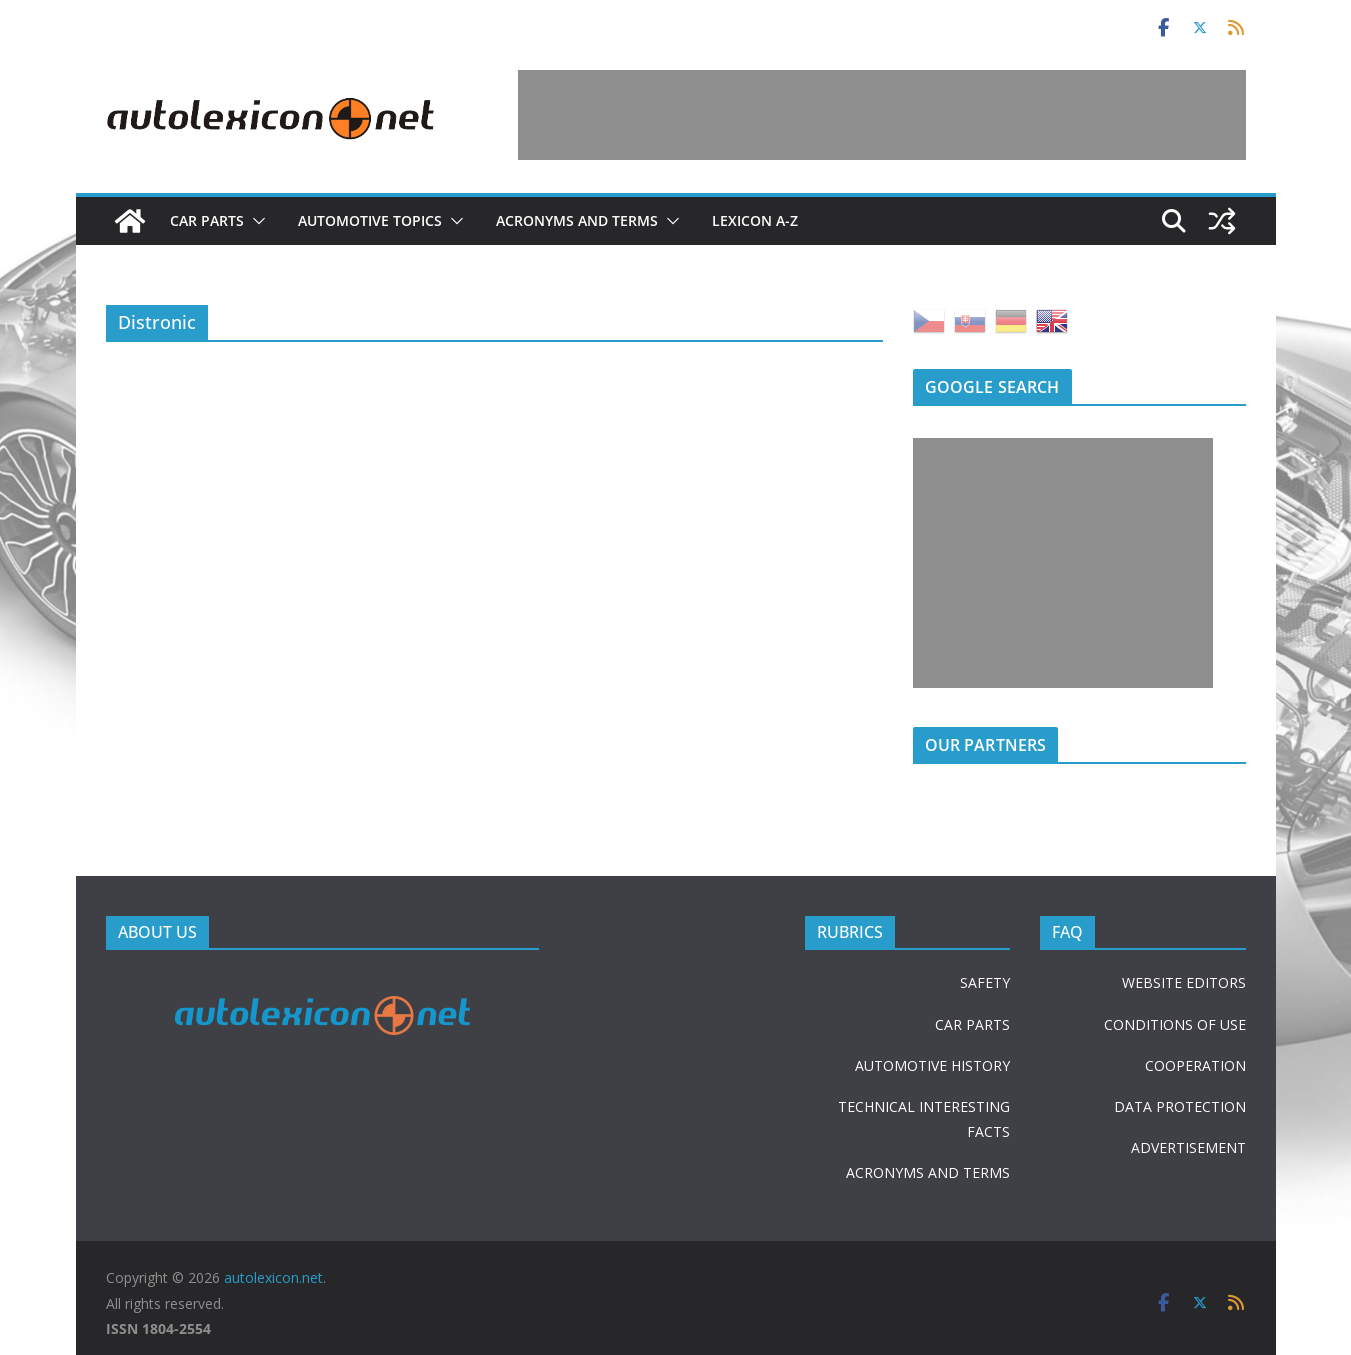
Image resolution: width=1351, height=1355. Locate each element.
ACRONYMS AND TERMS (928, 1172)
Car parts (207, 220)
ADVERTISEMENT (1188, 1147)
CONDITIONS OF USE (1175, 1024)
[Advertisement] (882, 115)
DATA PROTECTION (1180, 1106)
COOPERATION (1195, 1065)
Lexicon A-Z (755, 220)
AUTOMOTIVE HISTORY (932, 1065)
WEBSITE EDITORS (1184, 982)
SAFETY (985, 982)
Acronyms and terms (577, 220)
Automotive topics (370, 220)
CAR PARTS (972, 1024)
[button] (255, 221)
